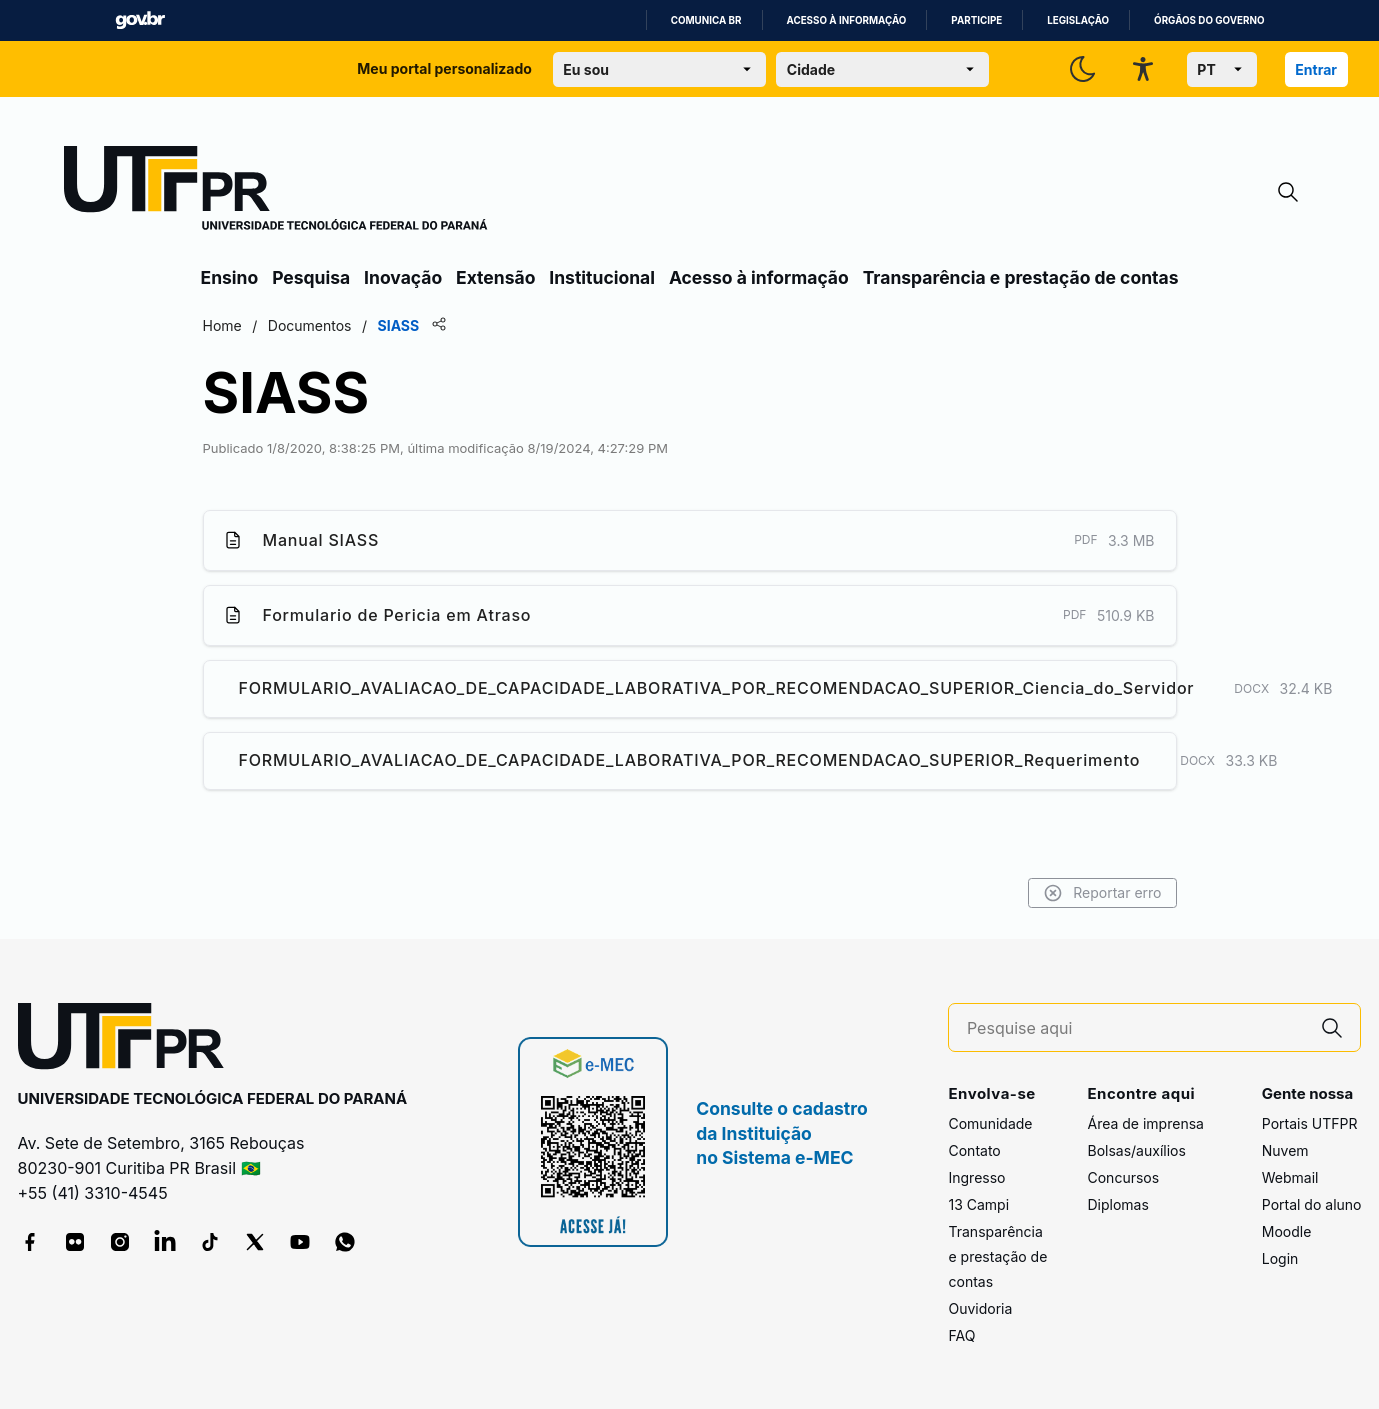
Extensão (495, 277)
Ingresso (976, 1177)
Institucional (602, 277)
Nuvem (1285, 1150)
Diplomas (1117, 1204)
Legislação (1078, 20)
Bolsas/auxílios (1136, 1150)
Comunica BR (706, 20)
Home (222, 325)
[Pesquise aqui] (1136, 1028)
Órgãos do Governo (1209, 20)
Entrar (1316, 69)
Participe (976, 20)
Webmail (1290, 1177)
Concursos (1123, 1177)
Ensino (230, 277)
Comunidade (990, 1123)
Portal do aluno (1312, 1204)
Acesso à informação (847, 20)
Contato (974, 1150)
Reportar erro (1102, 893)
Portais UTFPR (1310, 1123)
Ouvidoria (980, 1308)
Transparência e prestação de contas (1021, 277)
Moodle (1287, 1231)
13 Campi (978, 1204)
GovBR (140, 20)
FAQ (961, 1335)
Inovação (403, 277)
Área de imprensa (1145, 1123)
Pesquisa (311, 277)
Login (1280, 1258)
